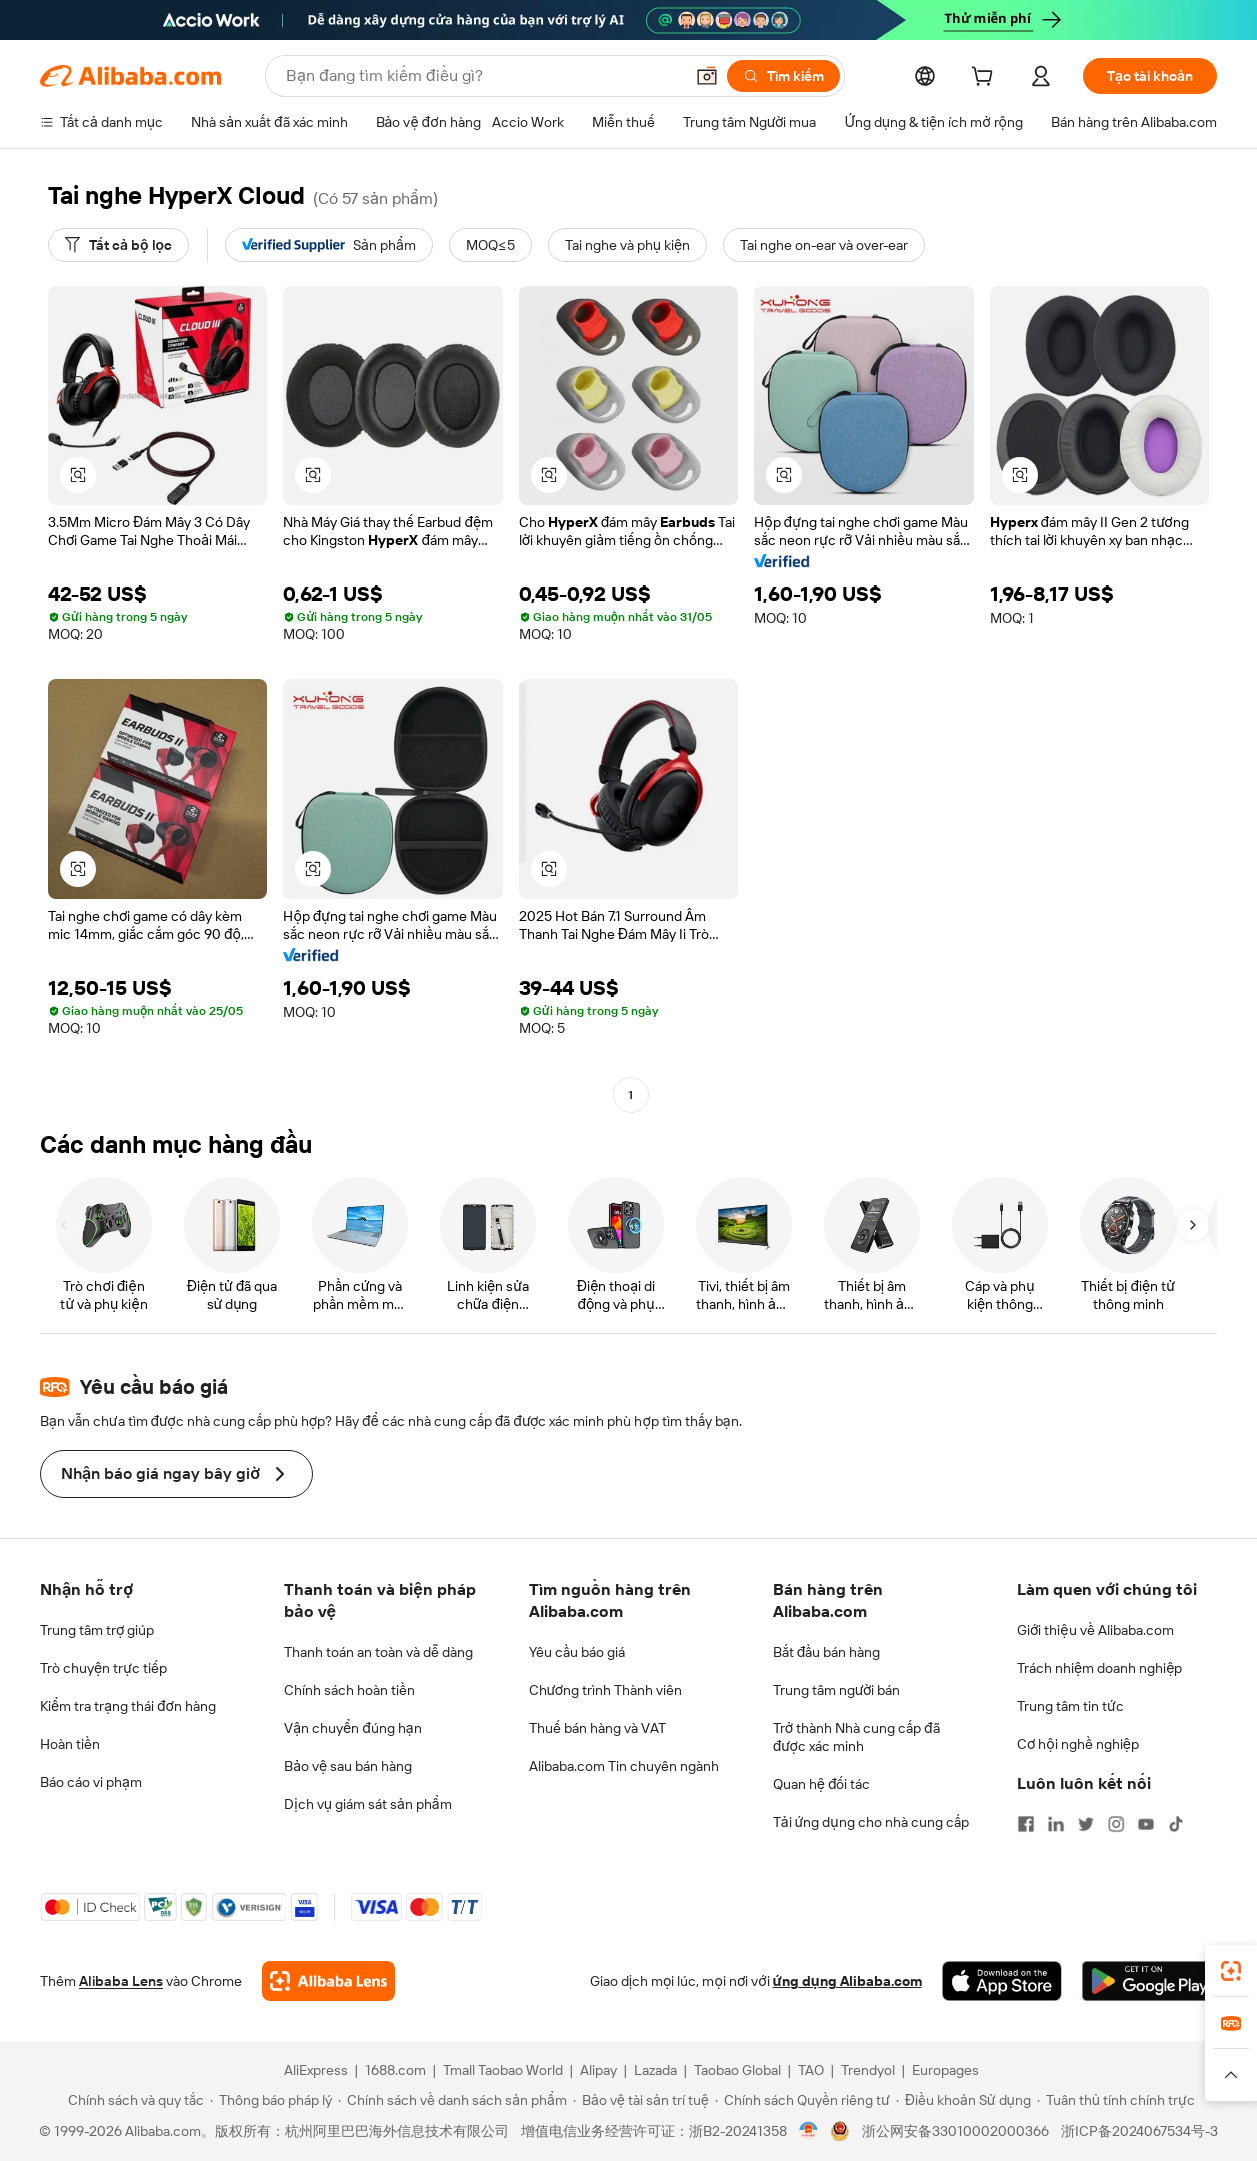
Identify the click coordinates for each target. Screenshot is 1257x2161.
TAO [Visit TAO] (811, 2070)
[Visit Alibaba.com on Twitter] (1086, 1824)
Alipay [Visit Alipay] (598, 2070)
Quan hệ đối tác (822, 1784)
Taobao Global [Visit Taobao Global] (737, 2070)
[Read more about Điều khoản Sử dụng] (963, 2100)
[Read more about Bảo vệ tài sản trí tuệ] (641, 2100)
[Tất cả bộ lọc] (118, 245)
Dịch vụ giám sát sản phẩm (367, 1804)
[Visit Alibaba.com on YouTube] (1146, 1824)
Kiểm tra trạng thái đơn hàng (128, 1706)
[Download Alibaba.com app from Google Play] (1149, 1981)
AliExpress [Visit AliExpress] (316, 2070)
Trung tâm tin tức (1070, 1706)
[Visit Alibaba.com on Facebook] (1026, 1824)
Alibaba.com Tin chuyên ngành (624, 1766)
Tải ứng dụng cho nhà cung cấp (871, 1822)
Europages (945, 2070)
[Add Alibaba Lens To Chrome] (328, 1981)
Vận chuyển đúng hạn (352, 1728)
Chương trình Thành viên (606, 1690)
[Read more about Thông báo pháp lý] (271, 2100)
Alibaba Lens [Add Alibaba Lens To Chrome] (121, 1981)
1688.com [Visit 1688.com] (395, 2070)
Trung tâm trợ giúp (97, 1630)
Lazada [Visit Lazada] (655, 2070)
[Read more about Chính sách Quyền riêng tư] (802, 2100)
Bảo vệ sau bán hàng (348, 1766)
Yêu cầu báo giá (577, 1652)
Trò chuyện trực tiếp (103, 1668)
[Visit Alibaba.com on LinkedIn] (1056, 1824)
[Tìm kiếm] (783, 76)
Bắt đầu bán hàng (827, 1652)
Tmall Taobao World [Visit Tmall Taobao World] (503, 2070)
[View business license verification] (808, 2131)
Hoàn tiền (70, 1744)
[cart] (986, 79)
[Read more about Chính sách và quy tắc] (133, 2100)
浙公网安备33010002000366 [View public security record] (955, 2131)
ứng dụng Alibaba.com (847, 1981)
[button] (707, 76)
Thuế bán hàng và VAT (597, 1728)
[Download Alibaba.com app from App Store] (1002, 1981)
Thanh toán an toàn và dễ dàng (378, 1652)
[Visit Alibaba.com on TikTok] (1176, 1824)
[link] (1231, 1971)
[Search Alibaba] (482, 76)
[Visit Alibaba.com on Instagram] (1116, 1824)
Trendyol (868, 2070)
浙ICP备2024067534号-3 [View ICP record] (1139, 2131)
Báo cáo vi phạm (91, 1782)
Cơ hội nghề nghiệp (1078, 1744)
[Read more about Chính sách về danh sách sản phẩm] (452, 2100)
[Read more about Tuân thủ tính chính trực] (1116, 2100)
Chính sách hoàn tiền (349, 1690)
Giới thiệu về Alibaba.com (1095, 1630)
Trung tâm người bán (837, 1690)
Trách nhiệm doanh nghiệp (1099, 1668)
